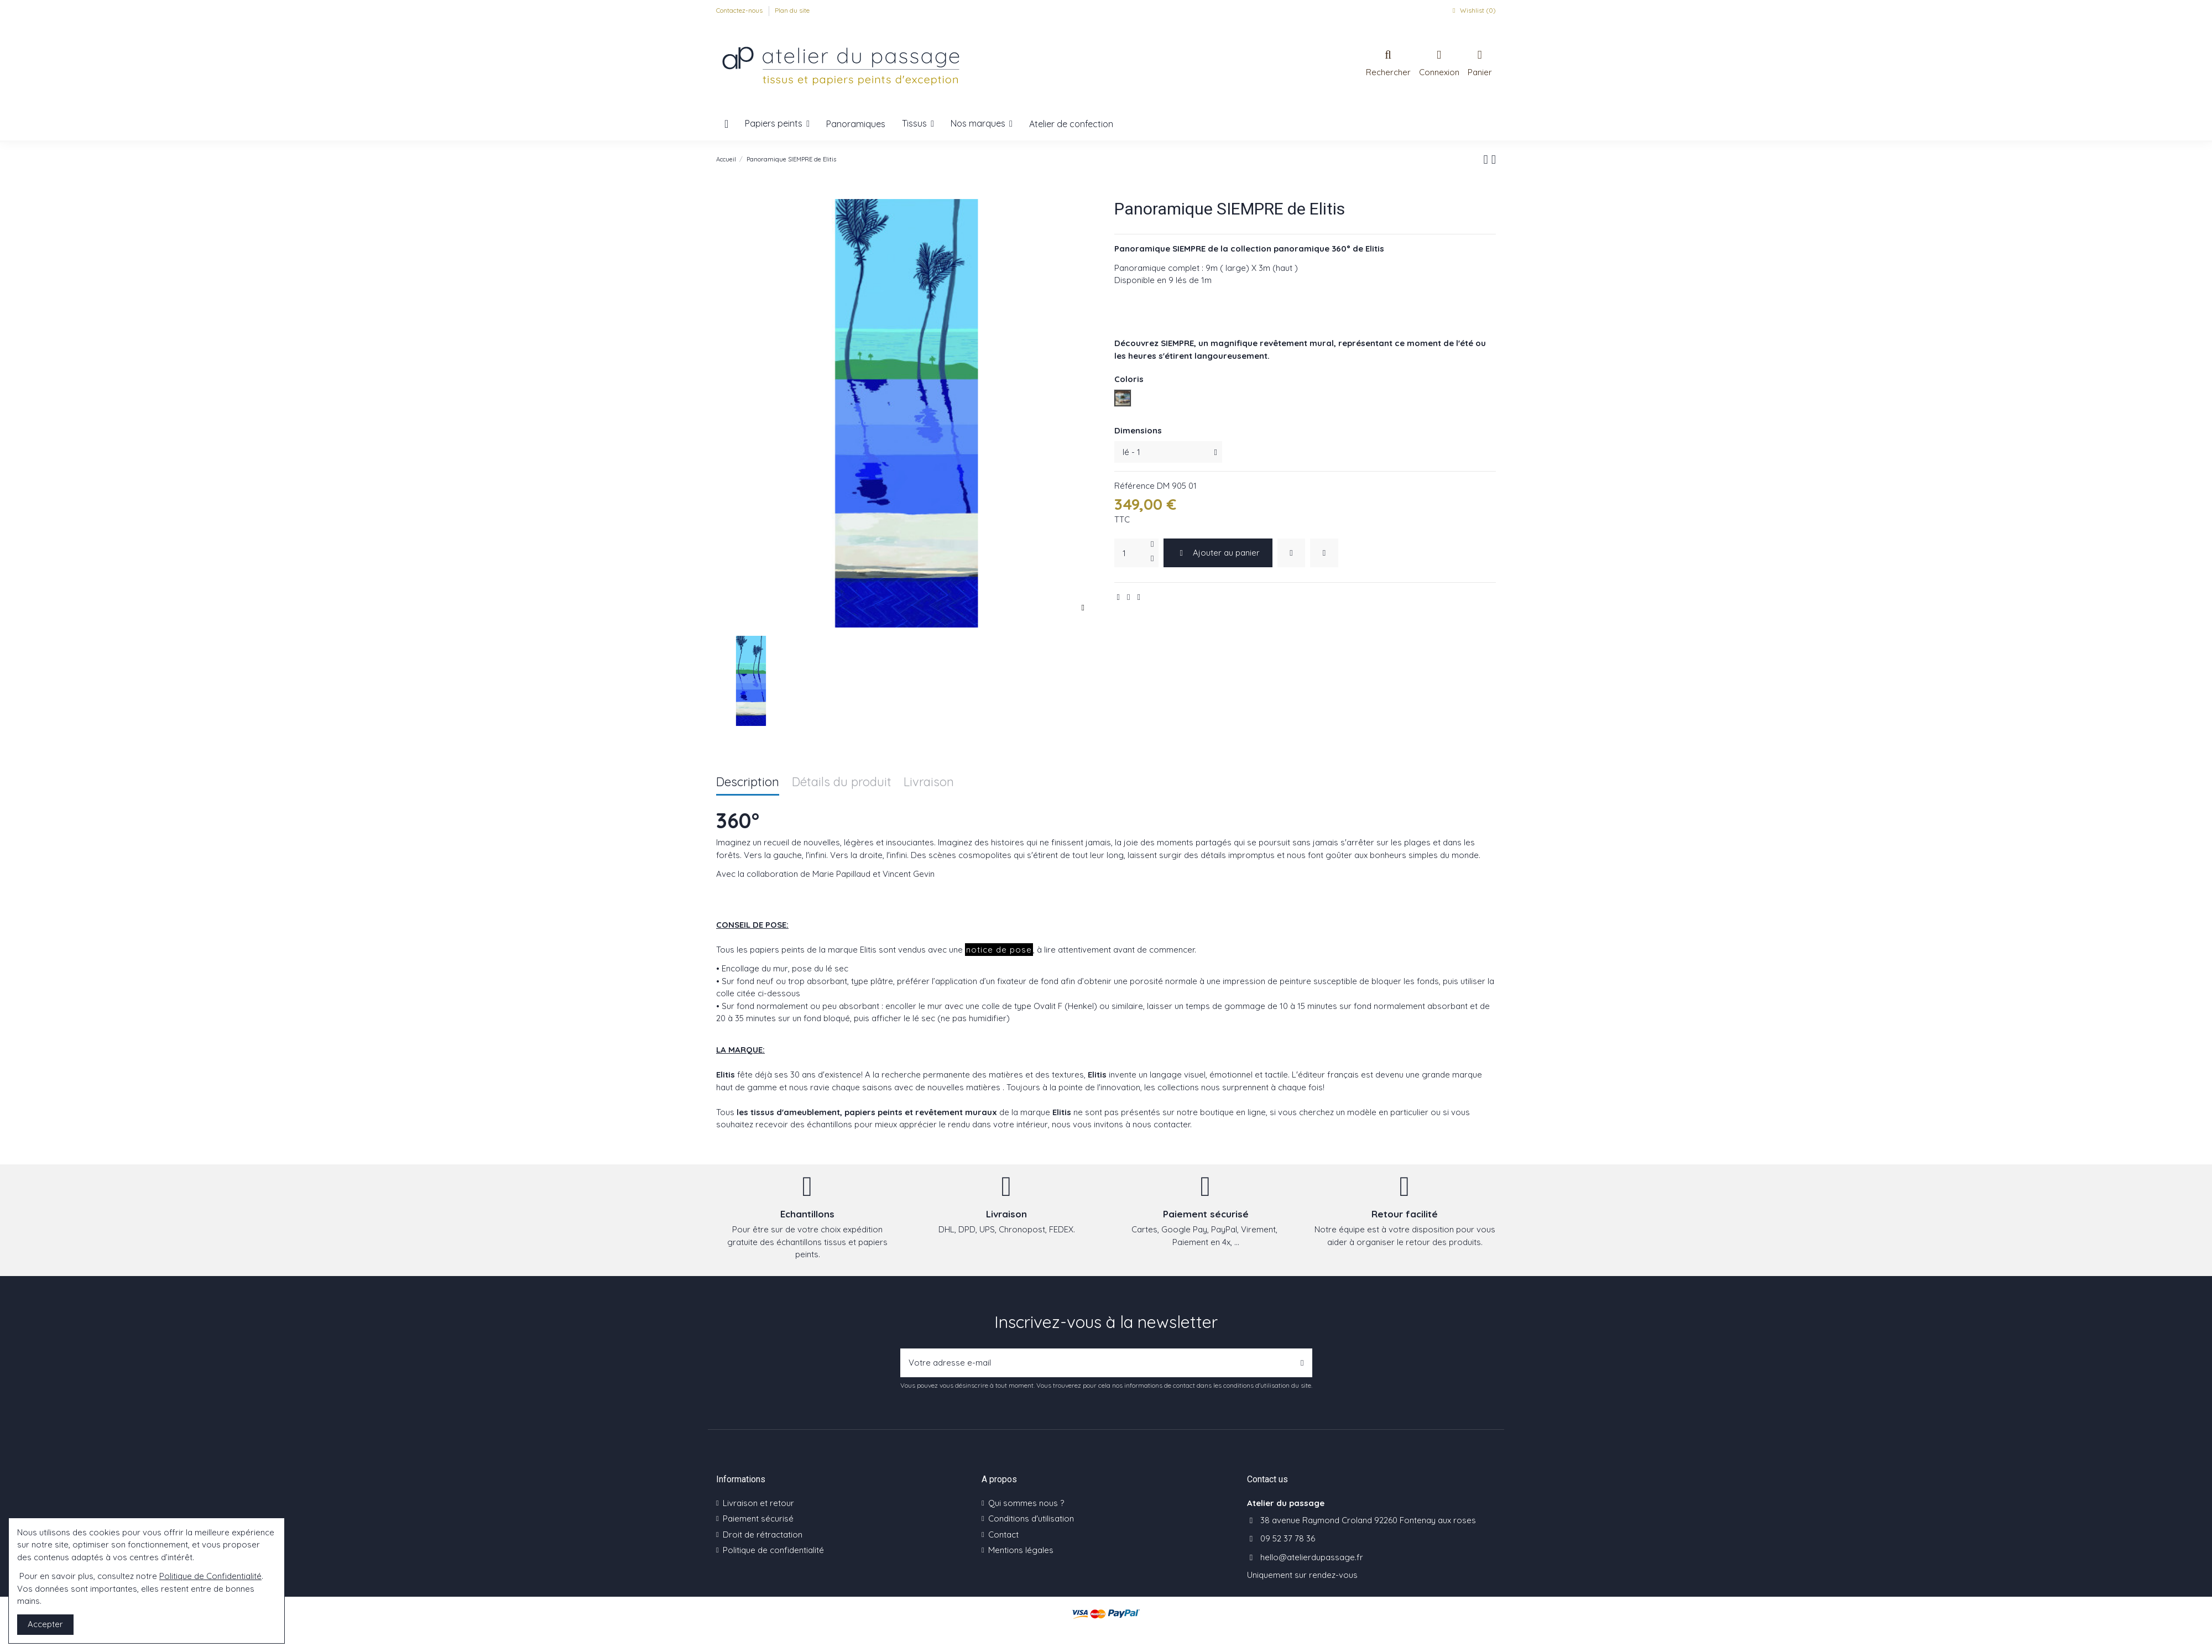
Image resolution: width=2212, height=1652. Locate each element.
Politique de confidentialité (773, 1550)
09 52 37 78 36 (1287, 1538)
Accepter (45, 1624)
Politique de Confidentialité (210, 1576)
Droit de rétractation (762, 1534)
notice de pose (999, 949)
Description (747, 783)
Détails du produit (841, 783)
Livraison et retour (758, 1503)
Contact (1003, 1534)
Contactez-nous (740, 10)
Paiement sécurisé (758, 1518)
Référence (1134, 485)
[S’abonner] (1302, 1363)
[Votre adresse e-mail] (1096, 1363)
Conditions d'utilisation (1031, 1518)
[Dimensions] (1168, 452)
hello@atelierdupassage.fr (1311, 1557)
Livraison (929, 783)
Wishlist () (1473, 10)
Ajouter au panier (1218, 552)
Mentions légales (1020, 1550)
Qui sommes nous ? (1026, 1503)
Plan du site (792, 10)
